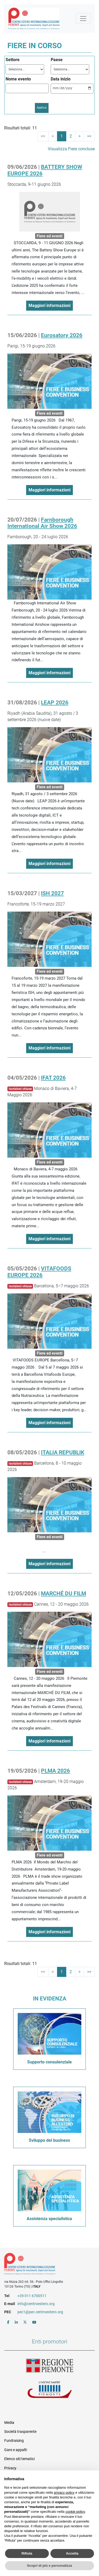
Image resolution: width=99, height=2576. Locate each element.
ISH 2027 (52, 893)
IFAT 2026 (53, 1078)
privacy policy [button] (64, 2492)
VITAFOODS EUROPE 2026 (39, 1271)
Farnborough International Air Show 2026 (42, 523)
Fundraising (14, 2440)
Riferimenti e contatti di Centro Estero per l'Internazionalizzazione (45, 2265)
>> (89, 136)
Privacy (10, 2468)
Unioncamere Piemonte (49, 2390)
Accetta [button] (72, 2553)
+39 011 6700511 (31, 2296)
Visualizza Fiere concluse (71, 148)
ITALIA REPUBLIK (62, 1452)
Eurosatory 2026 (61, 335)
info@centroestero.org (36, 2304)
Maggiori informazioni (49, 305)
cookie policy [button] (75, 2512)
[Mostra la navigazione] (83, 18)
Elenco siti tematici (19, 2459)
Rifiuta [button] (27, 2553)
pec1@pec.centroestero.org (40, 2312)
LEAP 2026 (54, 702)
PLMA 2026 (55, 1771)
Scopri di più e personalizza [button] (49, 2566)
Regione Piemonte (49, 2365)
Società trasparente (20, 2431)
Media (9, 2422)
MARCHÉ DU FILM (63, 1593)
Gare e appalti (15, 2450)
